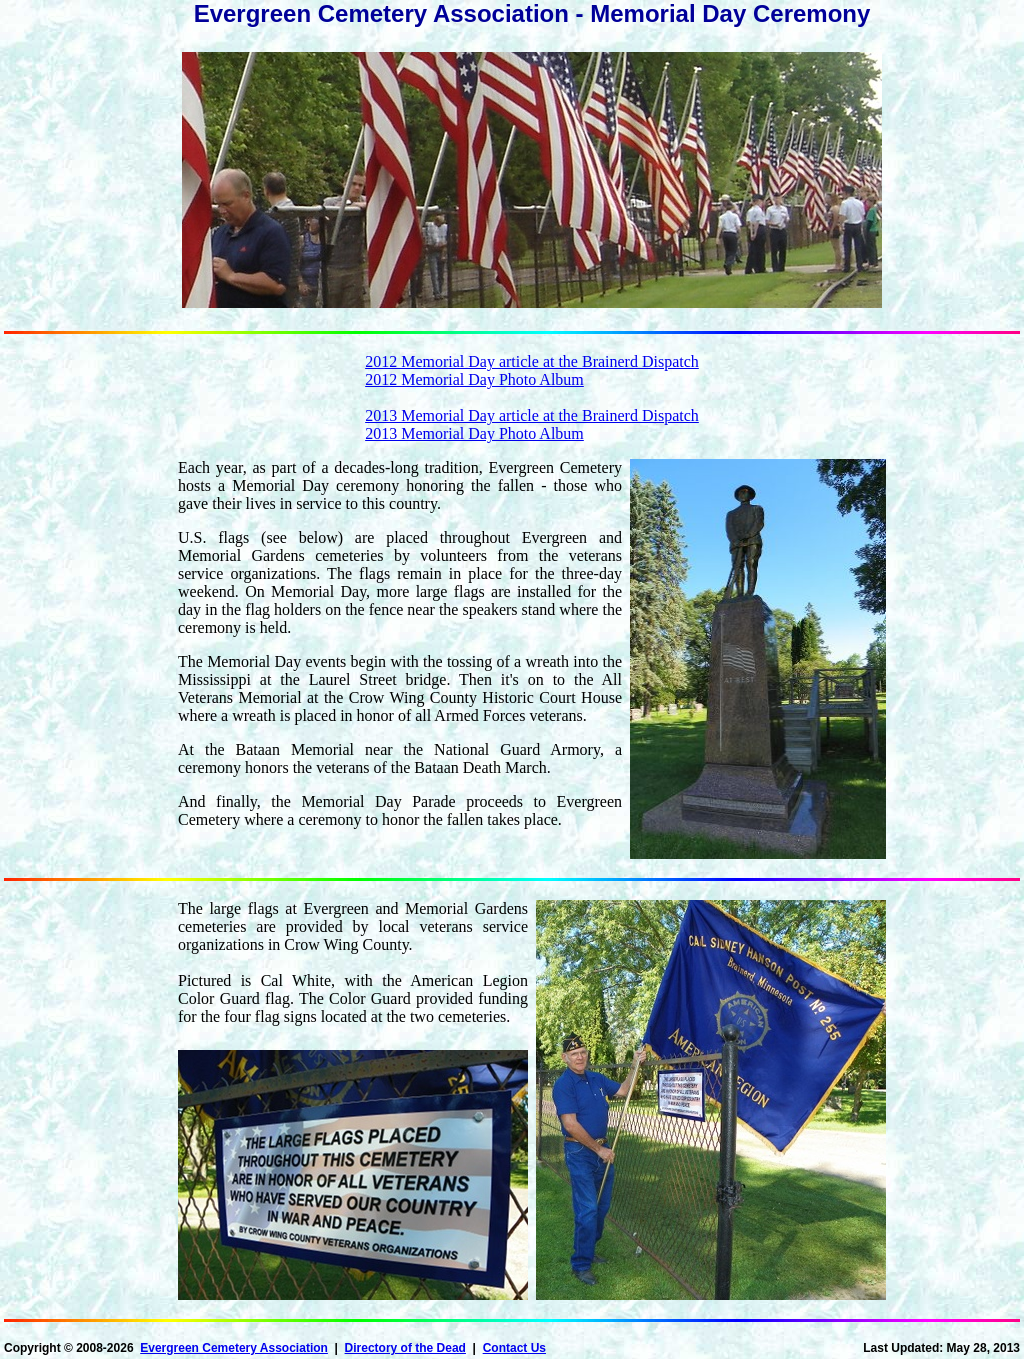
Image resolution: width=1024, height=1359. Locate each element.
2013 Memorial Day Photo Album (474, 433)
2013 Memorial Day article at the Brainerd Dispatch (532, 415)
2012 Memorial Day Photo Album (474, 379)
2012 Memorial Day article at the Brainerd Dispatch (532, 361)
